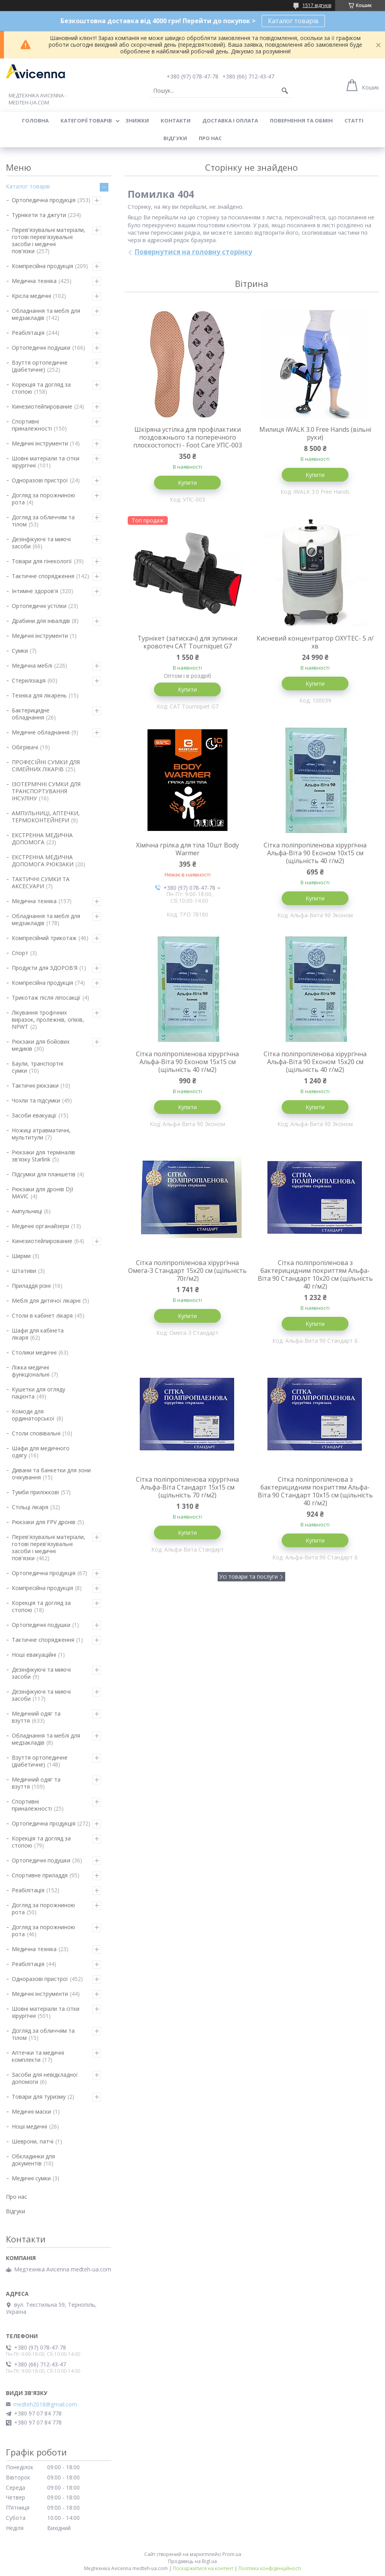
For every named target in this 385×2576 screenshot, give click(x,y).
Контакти (176, 120)
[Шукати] (285, 90)
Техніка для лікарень (39, 695)
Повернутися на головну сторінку (193, 251)
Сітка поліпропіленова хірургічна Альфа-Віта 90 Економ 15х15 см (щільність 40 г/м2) (187, 1061)
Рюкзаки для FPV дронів (43, 1522)
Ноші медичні (29, 2126)
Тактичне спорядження (43, 576)
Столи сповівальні (36, 1433)
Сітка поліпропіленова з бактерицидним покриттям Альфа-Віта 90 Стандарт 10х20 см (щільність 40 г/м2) (315, 1274)
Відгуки (175, 138)
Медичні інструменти (40, 443)
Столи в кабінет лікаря (42, 1315)
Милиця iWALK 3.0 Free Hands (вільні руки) (315, 433)
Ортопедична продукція (43, 200)
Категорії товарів (86, 120)
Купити (187, 482)
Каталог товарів (293, 20)
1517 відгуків (316, 5)
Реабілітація (28, 332)
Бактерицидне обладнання (31, 714)
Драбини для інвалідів (41, 620)
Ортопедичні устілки (39, 606)
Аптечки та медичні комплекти (38, 2056)
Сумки (20, 650)
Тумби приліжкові (35, 1492)
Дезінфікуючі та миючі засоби (41, 542)
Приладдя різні (31, 1285)
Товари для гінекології (42, 561)
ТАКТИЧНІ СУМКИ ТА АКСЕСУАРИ (41, 882)
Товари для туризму (39, 2096)
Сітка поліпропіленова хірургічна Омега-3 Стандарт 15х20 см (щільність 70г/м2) (187, 1270)
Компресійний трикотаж (44, 938)
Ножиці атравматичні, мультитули (41, 1133)
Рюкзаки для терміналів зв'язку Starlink (43, 1155)
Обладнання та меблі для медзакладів (46, 314)
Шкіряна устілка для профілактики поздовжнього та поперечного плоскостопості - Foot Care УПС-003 (187, 437)
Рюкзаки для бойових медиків (41, 1045)
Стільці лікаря (30, 1507)
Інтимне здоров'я (35, 591)
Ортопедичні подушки (41, 347)
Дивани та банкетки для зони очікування (51, 1473)
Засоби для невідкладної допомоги (45, 2078)
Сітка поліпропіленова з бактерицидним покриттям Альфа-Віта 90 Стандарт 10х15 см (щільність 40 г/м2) (315, 1491)
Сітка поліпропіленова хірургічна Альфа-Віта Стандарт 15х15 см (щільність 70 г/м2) (187, 1487)
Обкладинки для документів (33, 2159)
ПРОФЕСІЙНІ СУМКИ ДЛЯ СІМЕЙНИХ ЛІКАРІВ (46, 765)
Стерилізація (29, 680)
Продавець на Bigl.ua (192, 2561)
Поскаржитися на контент (203, 2568)
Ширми (21, 1256)
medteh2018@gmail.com (45, 2404)
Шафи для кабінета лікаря (38, 1334)
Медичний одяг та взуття (36, 1717)
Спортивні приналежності (32, 425)
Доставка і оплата (230, 120)
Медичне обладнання (41, 732)
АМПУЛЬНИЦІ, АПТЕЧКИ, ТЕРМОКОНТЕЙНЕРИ (46, 816)
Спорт (20, 953)
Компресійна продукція (42, 266)
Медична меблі (32, 665)
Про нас (210, 138)
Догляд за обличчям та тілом (43, 520)
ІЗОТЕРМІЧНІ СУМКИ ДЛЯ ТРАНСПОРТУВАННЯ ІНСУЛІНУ (46, 791)
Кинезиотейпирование (42, 406)
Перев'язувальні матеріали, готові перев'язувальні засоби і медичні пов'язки (48, 240)
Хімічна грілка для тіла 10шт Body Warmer (187, 849)
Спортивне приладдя (40, 1875)
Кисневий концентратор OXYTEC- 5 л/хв (315, 642)
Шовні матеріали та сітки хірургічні (45, 462)
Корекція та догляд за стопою (41, 388)
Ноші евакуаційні (34, 1654)
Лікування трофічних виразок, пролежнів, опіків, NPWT (48, 1019)
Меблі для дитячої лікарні (46, 1300)
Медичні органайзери (40, 1226)
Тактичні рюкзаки (35, 1085)
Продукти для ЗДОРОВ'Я (44, 967)
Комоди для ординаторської (33, 1415)
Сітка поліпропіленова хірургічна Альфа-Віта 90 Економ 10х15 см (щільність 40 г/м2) (315, 853)
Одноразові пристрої (40, 480)
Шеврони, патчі (32, 2141)
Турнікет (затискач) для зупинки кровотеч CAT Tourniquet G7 (187, 642)
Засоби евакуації (34, 1115)
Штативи (24, 1270)
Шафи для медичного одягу (41, 1451)
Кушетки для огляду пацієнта (38, 1393)
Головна (35, 120)
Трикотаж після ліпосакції (46, 997)
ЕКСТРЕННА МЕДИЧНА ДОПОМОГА (42, 838)
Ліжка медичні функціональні (31, 1371)
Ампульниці (27, 1211)
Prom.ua (231, 2554)
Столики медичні (34, 1352)
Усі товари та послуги (248, 1576)
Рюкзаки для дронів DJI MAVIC (42, 1192)
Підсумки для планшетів (43, 1174)
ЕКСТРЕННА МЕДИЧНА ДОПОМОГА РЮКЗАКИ (42, 860)
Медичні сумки (31, 2178)
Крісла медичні (31, 295)
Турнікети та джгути (39, 215)
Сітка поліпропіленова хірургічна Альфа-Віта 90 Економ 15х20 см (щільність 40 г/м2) (315, 1061)
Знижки (137, 120)
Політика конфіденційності (269, 2568)
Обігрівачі (25, 747)
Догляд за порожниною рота (43, 498)
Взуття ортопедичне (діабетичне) (40, 366)
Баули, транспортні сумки (37, 1067)
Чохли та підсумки (36, 1100)
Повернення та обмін (301, 120)
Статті (354, 120)
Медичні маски (31, 2111)
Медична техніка (34, 281)
